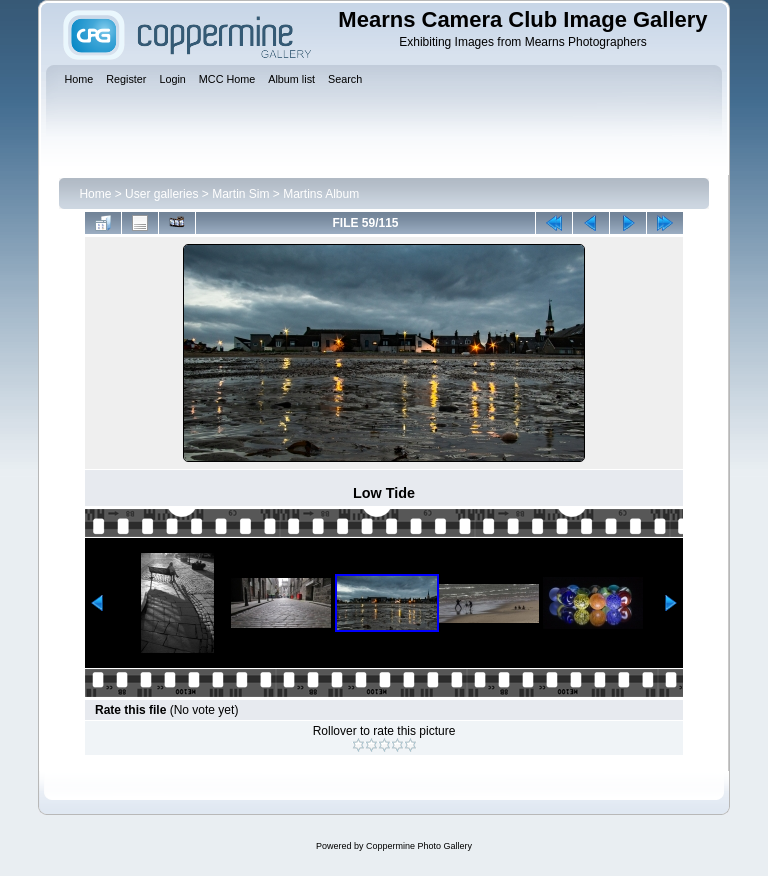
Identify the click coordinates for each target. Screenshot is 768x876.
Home (95, 194)
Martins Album (321, 194)
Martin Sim (240, 194)
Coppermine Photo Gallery (419, 846)
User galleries (161, 194)
